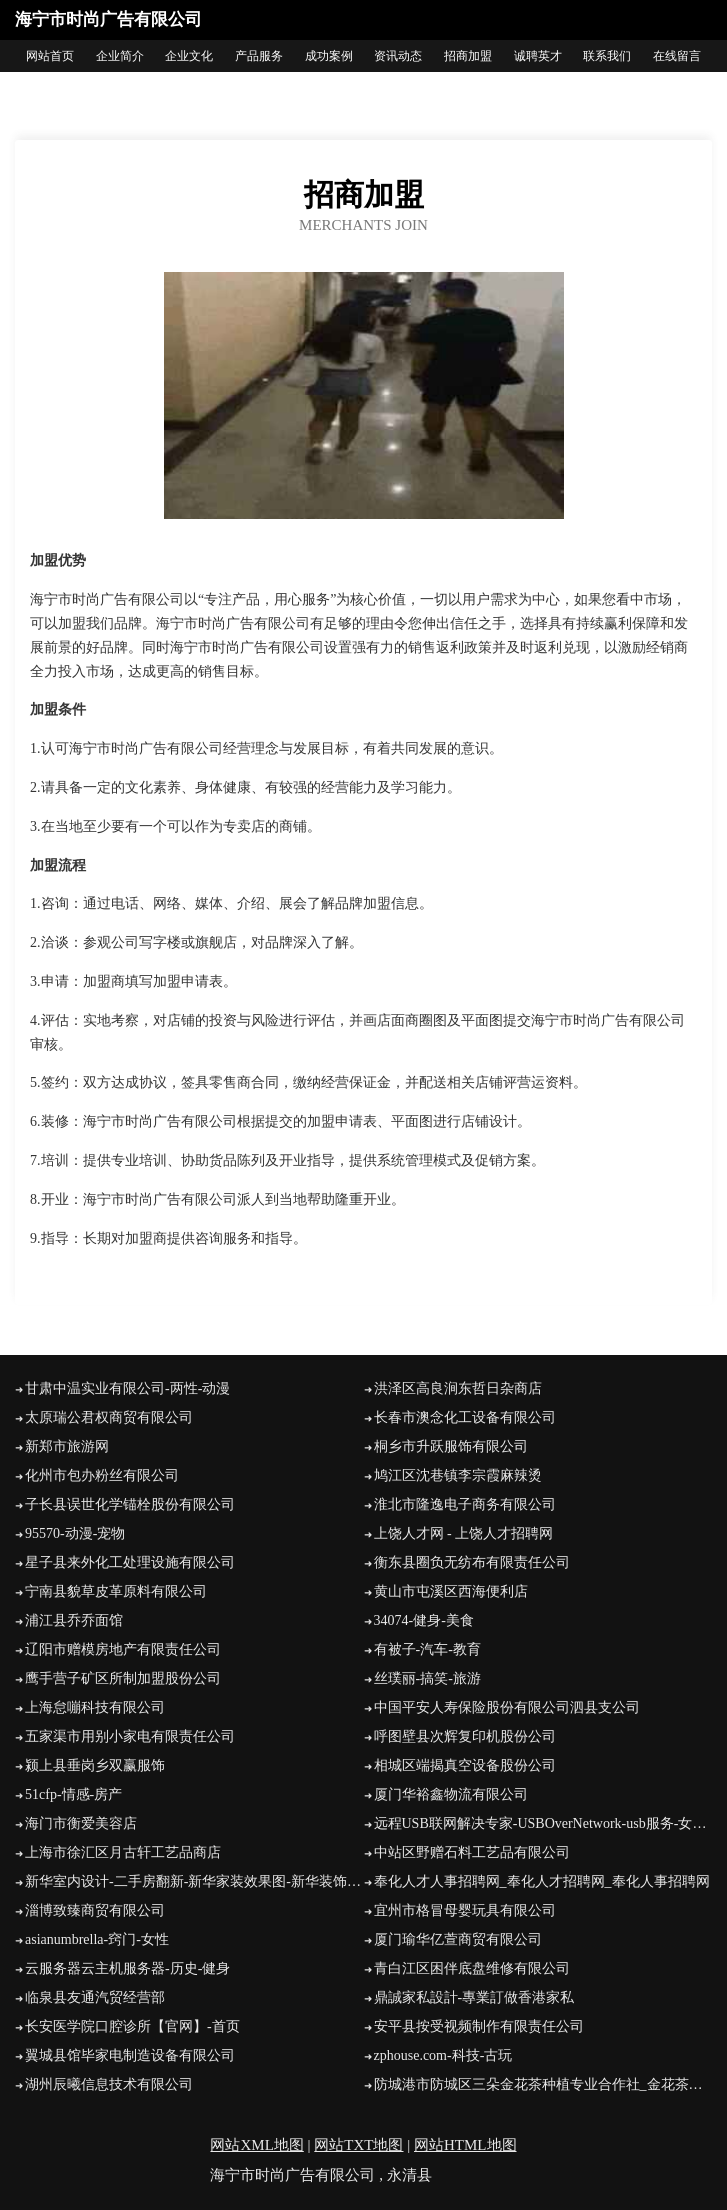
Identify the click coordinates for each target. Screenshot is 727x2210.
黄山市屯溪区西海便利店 (451, 1591)
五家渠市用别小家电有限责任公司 (130, 1736)
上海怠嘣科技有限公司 (95, 1707)
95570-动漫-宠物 (75, 1533)
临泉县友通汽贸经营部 (95, 1997)
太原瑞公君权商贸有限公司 (109, 1417)
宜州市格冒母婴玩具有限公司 (465, 1910)
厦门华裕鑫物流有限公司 (451, 1794)
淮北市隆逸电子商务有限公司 (465, 1504)
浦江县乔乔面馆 (74, 1620)
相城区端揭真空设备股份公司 (465, 1765)
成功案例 (329, 56)
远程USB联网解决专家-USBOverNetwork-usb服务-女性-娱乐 (543, 1823)
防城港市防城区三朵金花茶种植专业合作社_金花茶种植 (543, 2084)
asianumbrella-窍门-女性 (97, 1939)
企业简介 (120, 56)
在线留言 (677, 56)
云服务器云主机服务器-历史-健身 (127, 1968)
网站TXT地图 (358, 2145)
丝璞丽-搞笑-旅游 (427, 1678)
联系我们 (607, 56)
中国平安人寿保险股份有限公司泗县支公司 (507, 1707)
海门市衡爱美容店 (81, 1823)
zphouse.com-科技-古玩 (443, 2055)
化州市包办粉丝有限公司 (102, 1475)
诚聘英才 (538, 56)
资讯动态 (398, 56)
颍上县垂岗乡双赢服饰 (95, 1765)
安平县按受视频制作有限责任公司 (479, 2026)
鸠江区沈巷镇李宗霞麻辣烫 (458, 1475)
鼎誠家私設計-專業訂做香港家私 (474, 1997)
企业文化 (189, 56)
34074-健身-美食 (424, 1620)
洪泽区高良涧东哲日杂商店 (458, 1388)
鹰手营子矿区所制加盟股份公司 (123, 1678)
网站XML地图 (256, 2145)
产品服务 (259, 56)
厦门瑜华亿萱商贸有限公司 (458, 1939)
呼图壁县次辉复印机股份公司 (465, 1736)
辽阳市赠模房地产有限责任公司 (123, 1649)
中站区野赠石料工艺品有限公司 (472, 1852)
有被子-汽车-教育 (427, 1649)
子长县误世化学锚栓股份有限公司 (130, 1504)
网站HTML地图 (465, 2145)
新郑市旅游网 (67, 1446)
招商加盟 (468, 56)
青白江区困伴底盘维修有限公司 (472, 1968)
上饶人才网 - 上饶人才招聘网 (464, 1533)
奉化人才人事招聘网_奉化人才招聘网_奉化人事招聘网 (542, 1881)
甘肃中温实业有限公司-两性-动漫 (127, 1388)
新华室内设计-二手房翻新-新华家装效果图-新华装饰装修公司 (194, 1881)
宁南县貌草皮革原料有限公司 (116, 1591)
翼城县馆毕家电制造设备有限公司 (130, 2055)
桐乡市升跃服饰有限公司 (451, 1446)
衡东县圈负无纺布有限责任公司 (472, 1562)
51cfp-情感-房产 (73, 1794)
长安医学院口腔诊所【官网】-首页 (132, 2026)
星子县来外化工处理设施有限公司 (130, 1562)
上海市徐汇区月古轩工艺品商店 (123, 1852)
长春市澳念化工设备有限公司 (465, 1417)
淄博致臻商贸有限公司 (95, 1910)
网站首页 (50, 56)
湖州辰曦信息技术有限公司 (109, 2084)
